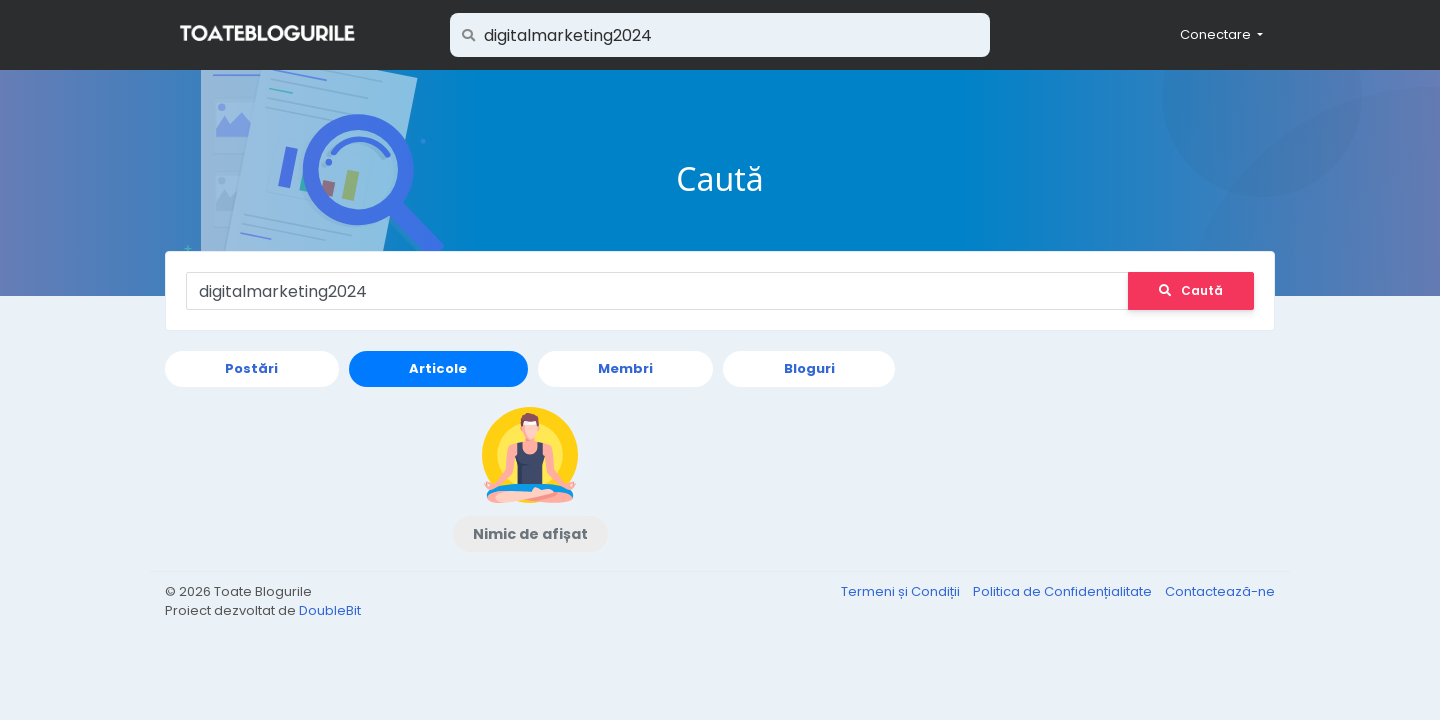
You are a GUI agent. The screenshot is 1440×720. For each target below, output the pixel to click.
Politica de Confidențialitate (1064, 591)
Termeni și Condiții (902, 591)
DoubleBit (330, 610)
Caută (1191, 290)
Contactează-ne (1220, 591)
